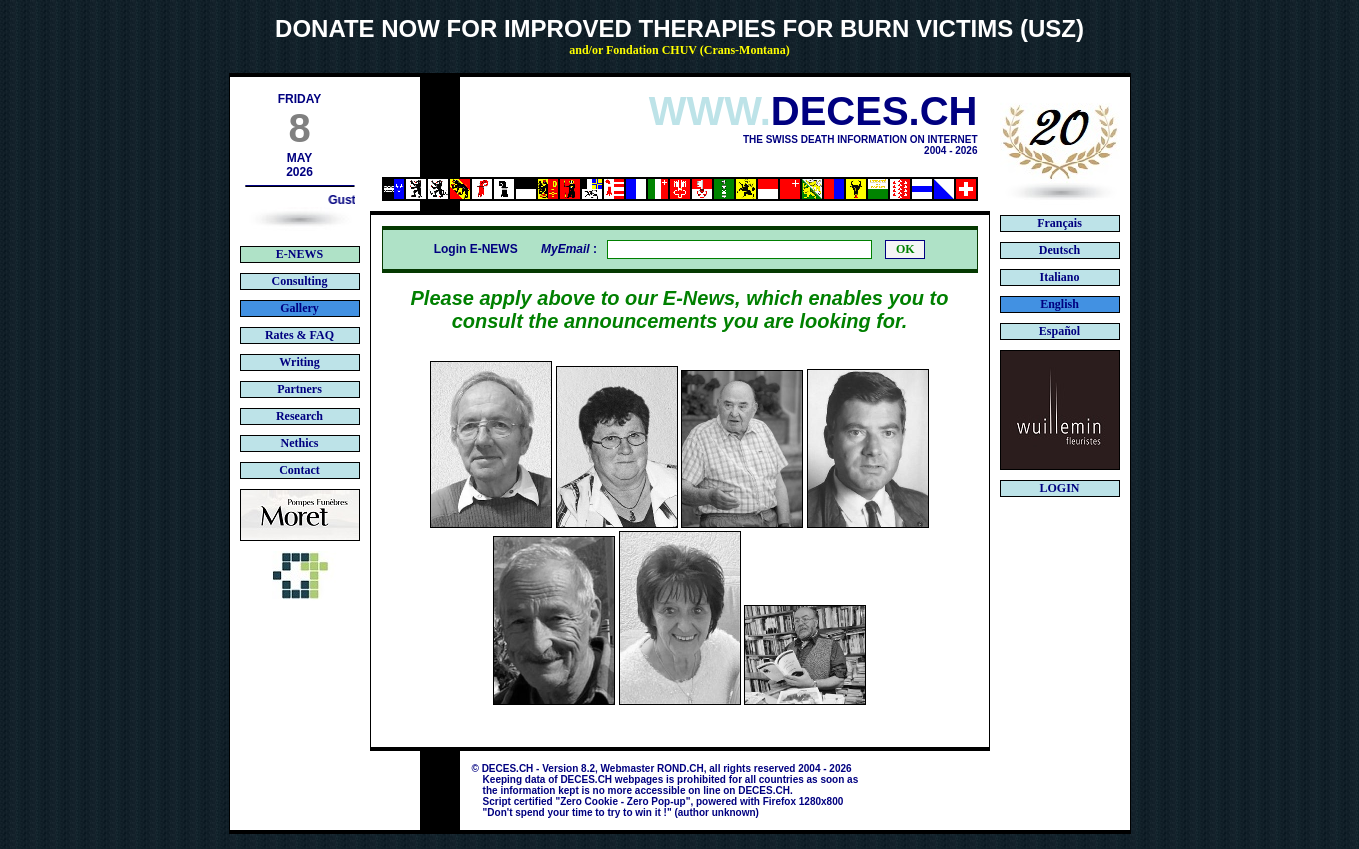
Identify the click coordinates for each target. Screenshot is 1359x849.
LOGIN (1059, 488)
